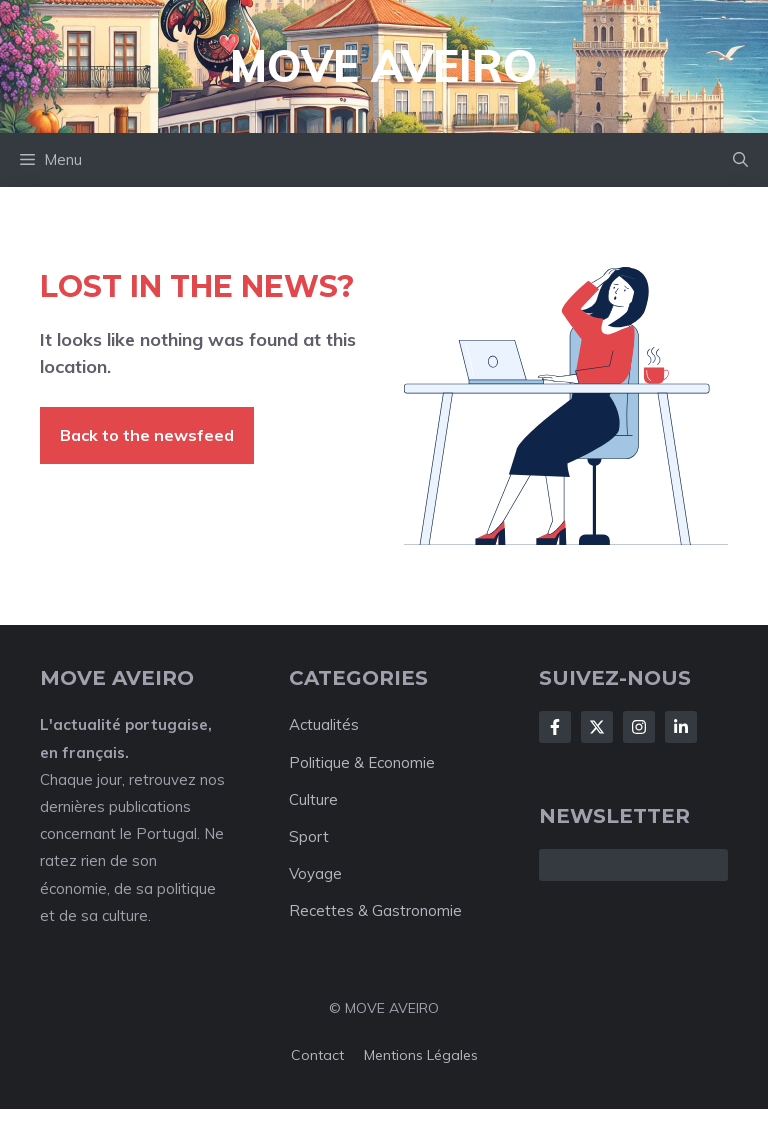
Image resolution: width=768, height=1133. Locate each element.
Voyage (315, 873)
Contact (317, 1055)
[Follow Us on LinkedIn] (681, 727)
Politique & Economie (362, 762)
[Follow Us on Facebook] (555, 727)
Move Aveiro (384, 65)
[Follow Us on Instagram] (639, 727)
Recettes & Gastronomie (375, 910)
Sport (309, 836)
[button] (740, 160)
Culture (313, 799)
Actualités (324, 724)
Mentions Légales (421, 1055)
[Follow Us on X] (597, 727)
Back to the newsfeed (147, 435)
